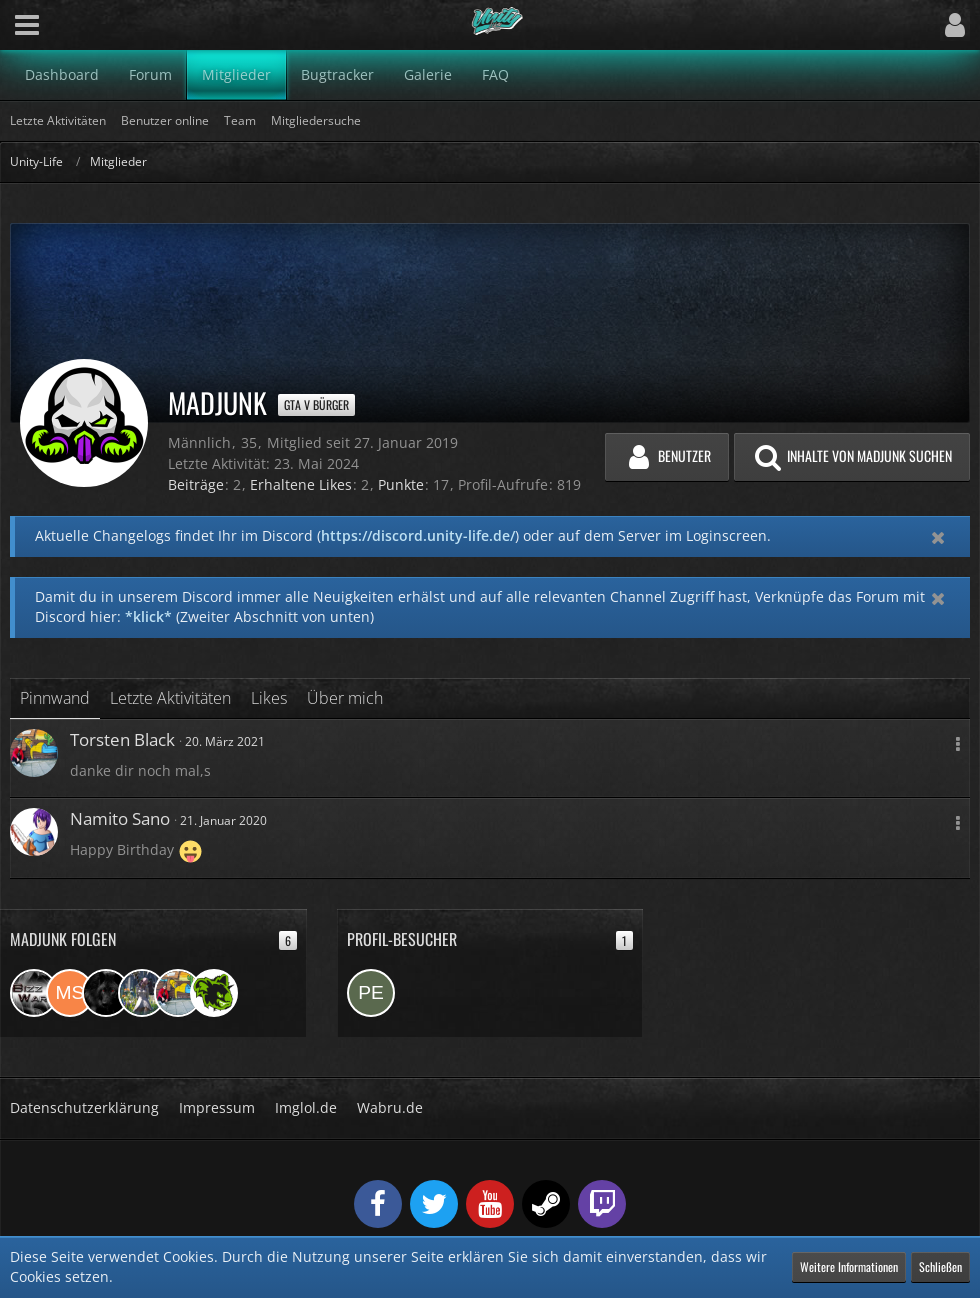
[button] (27, 25)
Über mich (345, 698)
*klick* (148, 616)
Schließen (940, 1266)
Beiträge (196, 484)
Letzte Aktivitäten (170, 698)
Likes (269, 698)
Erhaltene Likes (301, 484)
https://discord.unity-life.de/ (418, 535)
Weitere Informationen (849, 1266)
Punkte (401, 484)
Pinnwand (55, 698)
